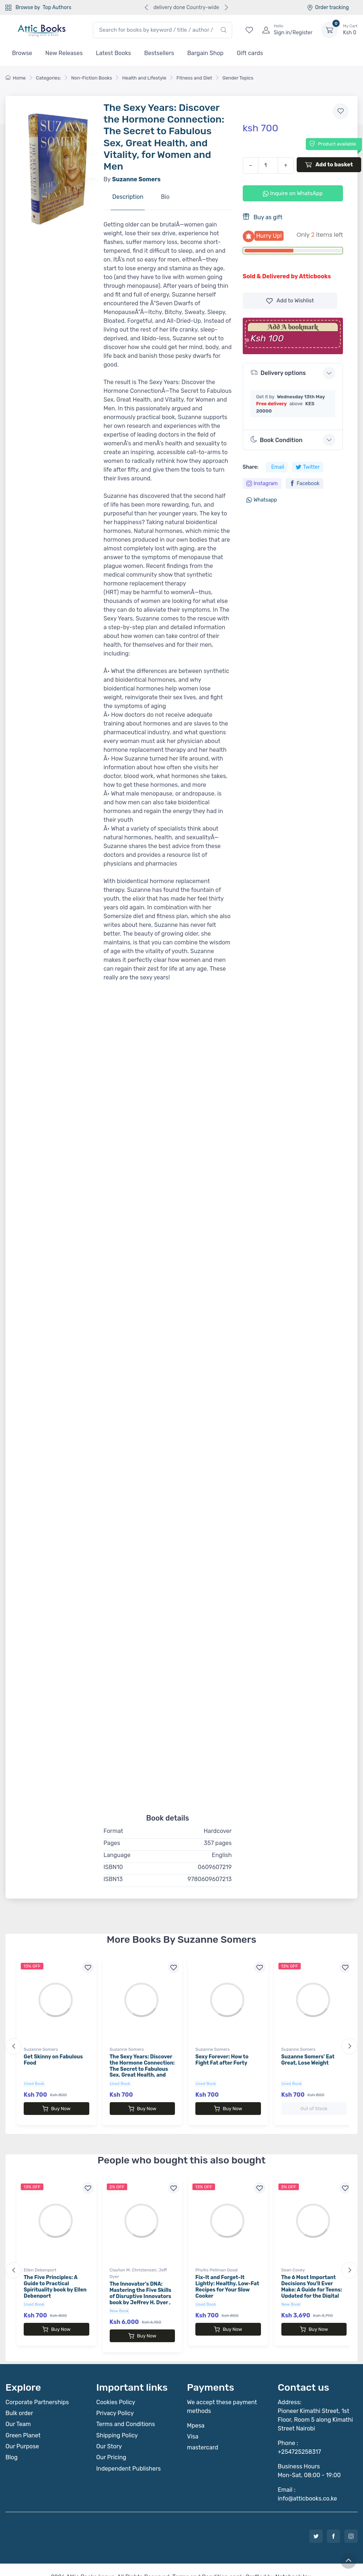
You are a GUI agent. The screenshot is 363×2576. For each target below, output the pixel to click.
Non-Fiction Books (91, 78)
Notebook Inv (293, 2562)
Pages (112, 1843)
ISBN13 (113, 1879)
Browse (22, 53)
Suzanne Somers (41, 2049)
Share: (250, 467)
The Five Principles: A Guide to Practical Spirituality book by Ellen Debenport (55, 2279)
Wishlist (290, 300)
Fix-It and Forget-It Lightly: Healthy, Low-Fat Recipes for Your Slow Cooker (227, 2279)
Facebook (304, 483)
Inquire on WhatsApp (293, 193)
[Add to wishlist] (341, 111)
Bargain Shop (205, 53)
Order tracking (328, 7)
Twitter (308, 467)
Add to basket (329, 164)
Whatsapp (261, 500)
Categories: (48, 78)
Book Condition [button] (276, 439)
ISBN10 (113, 1867)
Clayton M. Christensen (133, 2262)
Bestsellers (159, 53)
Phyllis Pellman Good (216, 2262)
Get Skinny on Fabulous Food (53, 2060)
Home (15, 78)
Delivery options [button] (278, 372)
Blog (11, 2442)
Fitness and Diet (194, 78)
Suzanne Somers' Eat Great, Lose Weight (308, 2060)
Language (117, 1855)
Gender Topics (237, 78)
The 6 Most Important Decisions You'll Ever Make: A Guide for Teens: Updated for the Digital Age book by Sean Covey (311, 2282)
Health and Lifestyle (144, 78)
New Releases (64, 53)
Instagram (262, 483)
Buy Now (56, 2109)
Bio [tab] (165, 196)
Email (277, 467)
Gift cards (250, 53)
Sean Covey (293, 2262)
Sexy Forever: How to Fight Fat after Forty (222, 2060)
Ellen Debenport (40, 2262)
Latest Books (113, 53)
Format (113, 1830)
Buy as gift (262, 217)
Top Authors (57, 7)
